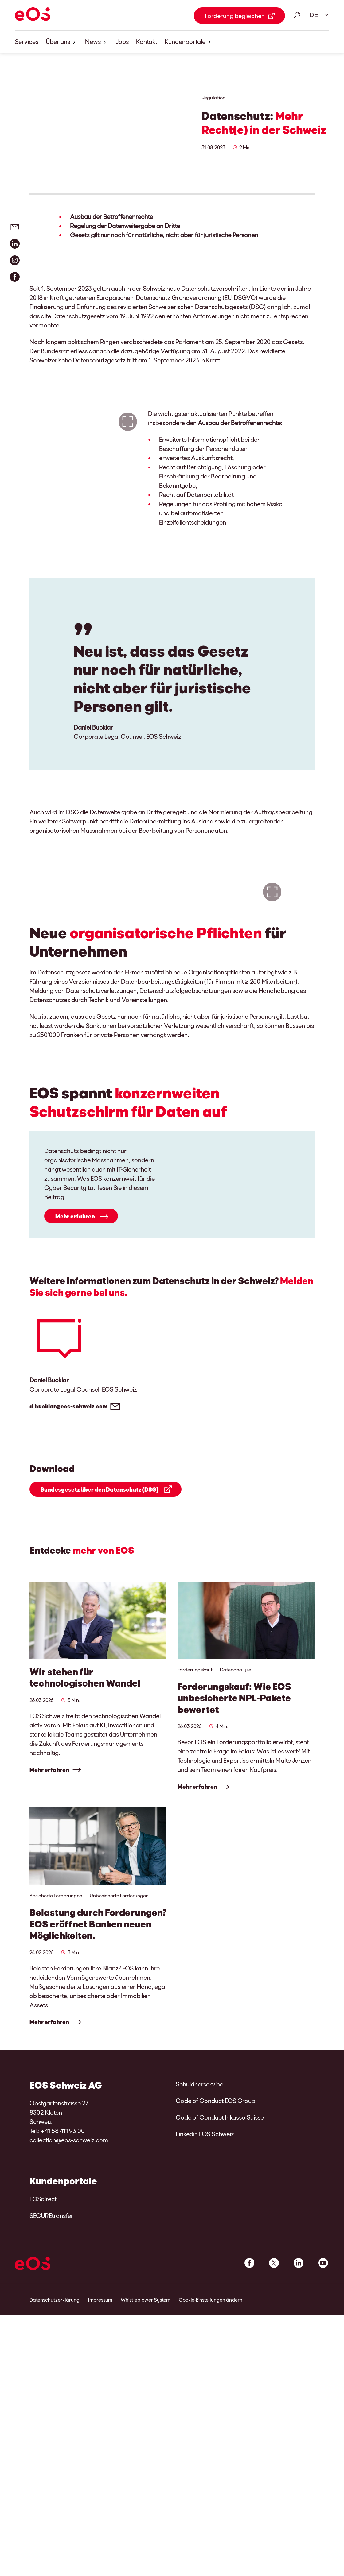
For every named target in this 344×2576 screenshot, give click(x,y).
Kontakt (146, 41)
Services (26, 41)
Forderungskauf (195, 1817)
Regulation (213, 97)
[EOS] (32, 15)
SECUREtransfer (51, 2367)
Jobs (122, 41)
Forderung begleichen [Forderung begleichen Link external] (235, 15)
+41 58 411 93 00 (63, 2283)
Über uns (62, 42)
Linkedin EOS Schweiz (205, 2286)
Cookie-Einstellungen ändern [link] (210, 2452)
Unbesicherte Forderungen (119, 2045)
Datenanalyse (235, 1817)
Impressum (100, 2452)
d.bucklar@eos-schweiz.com (68, 1553)
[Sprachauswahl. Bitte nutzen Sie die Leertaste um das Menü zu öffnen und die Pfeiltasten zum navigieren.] (317, 14)
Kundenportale (189, 42)
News (96, 42)
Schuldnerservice (199, 2236)
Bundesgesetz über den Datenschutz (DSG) (99, 1636)
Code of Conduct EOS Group (215, 2253)
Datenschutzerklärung (54, 2452)
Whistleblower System (145, 2452)
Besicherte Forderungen (55, 2045)
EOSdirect (43, 2351)
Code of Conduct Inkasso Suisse (220, 2269)
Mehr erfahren (75, 1363)
